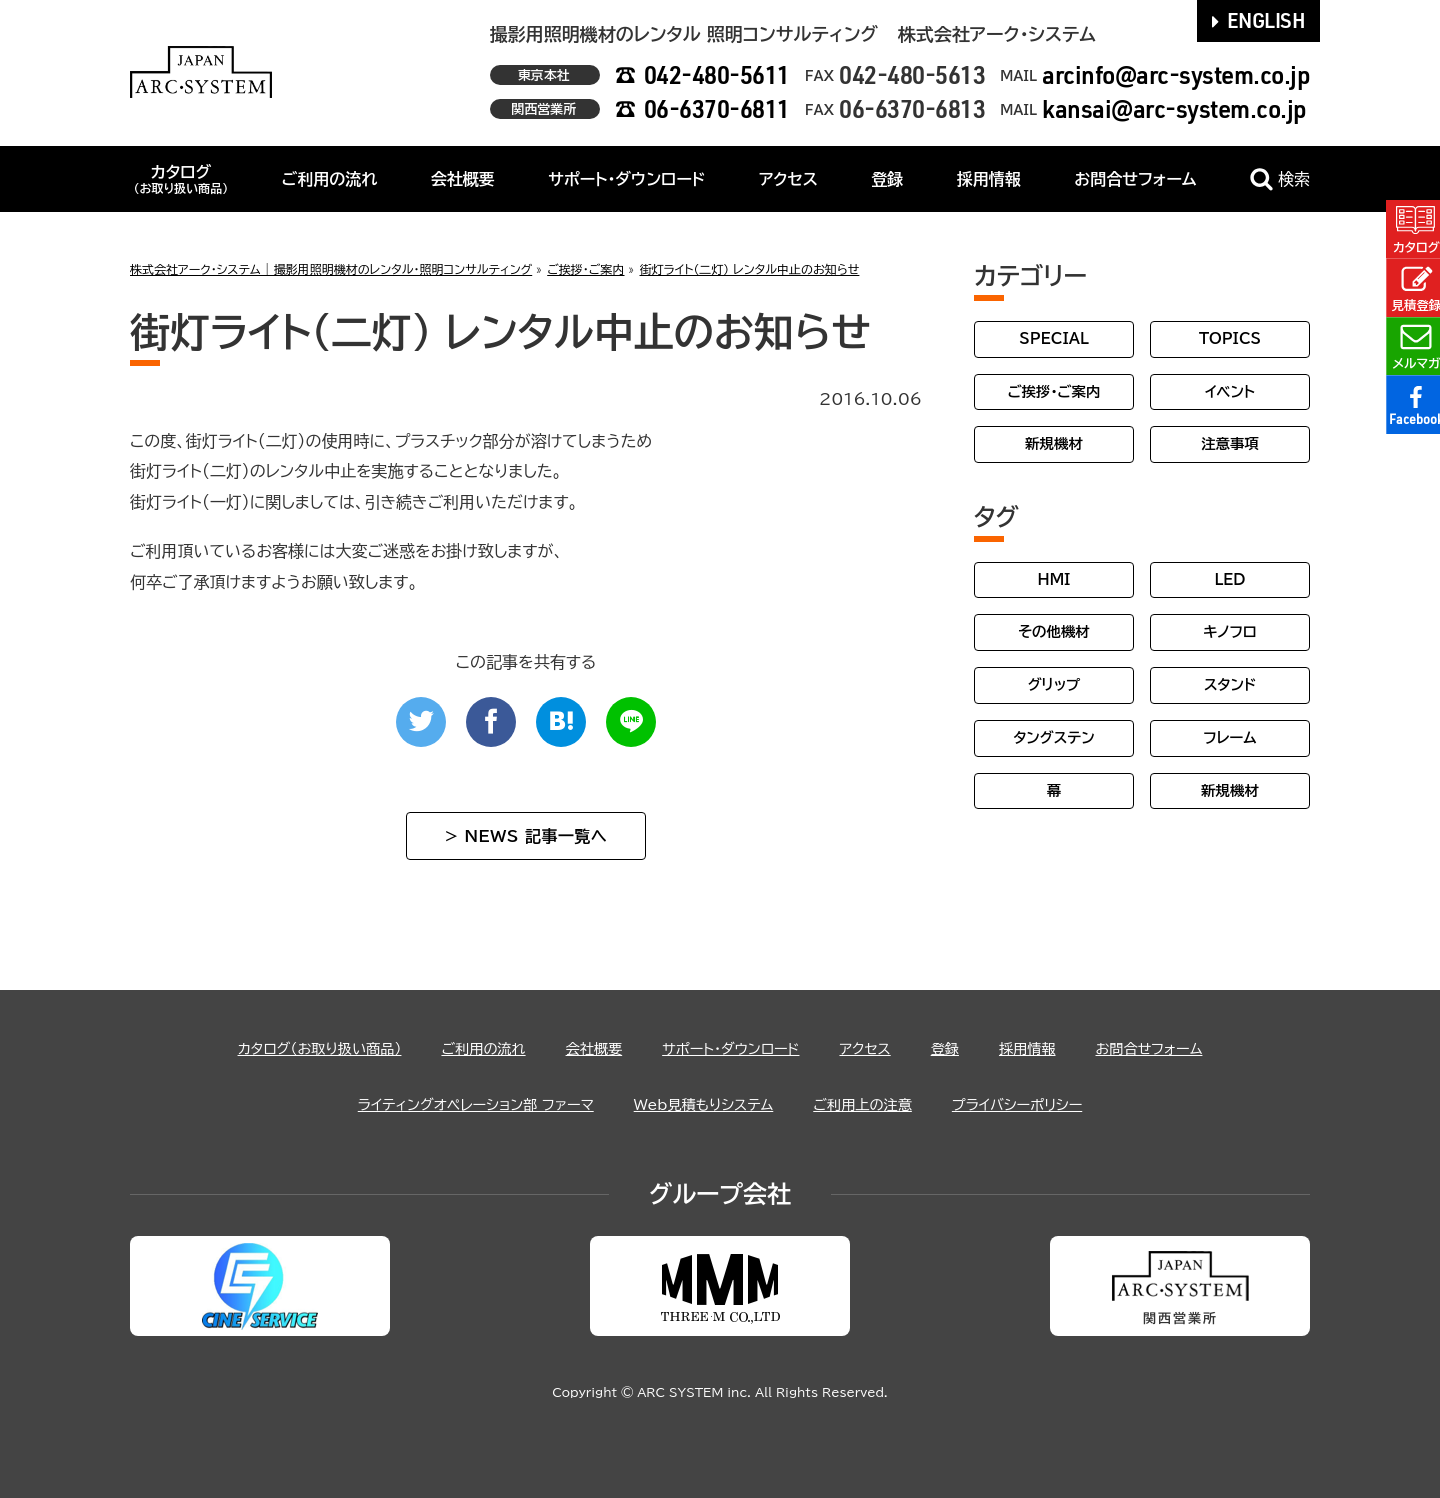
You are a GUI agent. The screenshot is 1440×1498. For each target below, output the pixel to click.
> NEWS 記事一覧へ (526, 836)
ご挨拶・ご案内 (1054, 391)
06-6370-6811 (717, 108)
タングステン (1053, 737)
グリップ (1054, 684)
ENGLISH (1259, 20)
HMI (1054, 579)
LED (1229, 579)
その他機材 (1053, 631)
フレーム (1229, 737)
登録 (887, 179)
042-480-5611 (717, 74)
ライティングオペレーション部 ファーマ (451, 1104)
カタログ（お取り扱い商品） (285, 1048)
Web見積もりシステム (704, 1104)
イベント (1230, 391)
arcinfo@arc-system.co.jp (1176, 74)
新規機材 (1054, 443)
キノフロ (1229, 631)
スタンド (1230, 684)
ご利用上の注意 (879, 1104)
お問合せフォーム (1135, 179)
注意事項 (1230, 443)
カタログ (180, 179)
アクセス (788, 179)
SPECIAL (1054, 338)
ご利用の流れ (330, 179)
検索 (1280, 179)
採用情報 (989, 179)
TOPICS (1230, 338)
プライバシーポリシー (1048, 1104)
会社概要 (463, 179)
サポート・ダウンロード (626, 179)
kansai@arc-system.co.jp (1174, 108)
